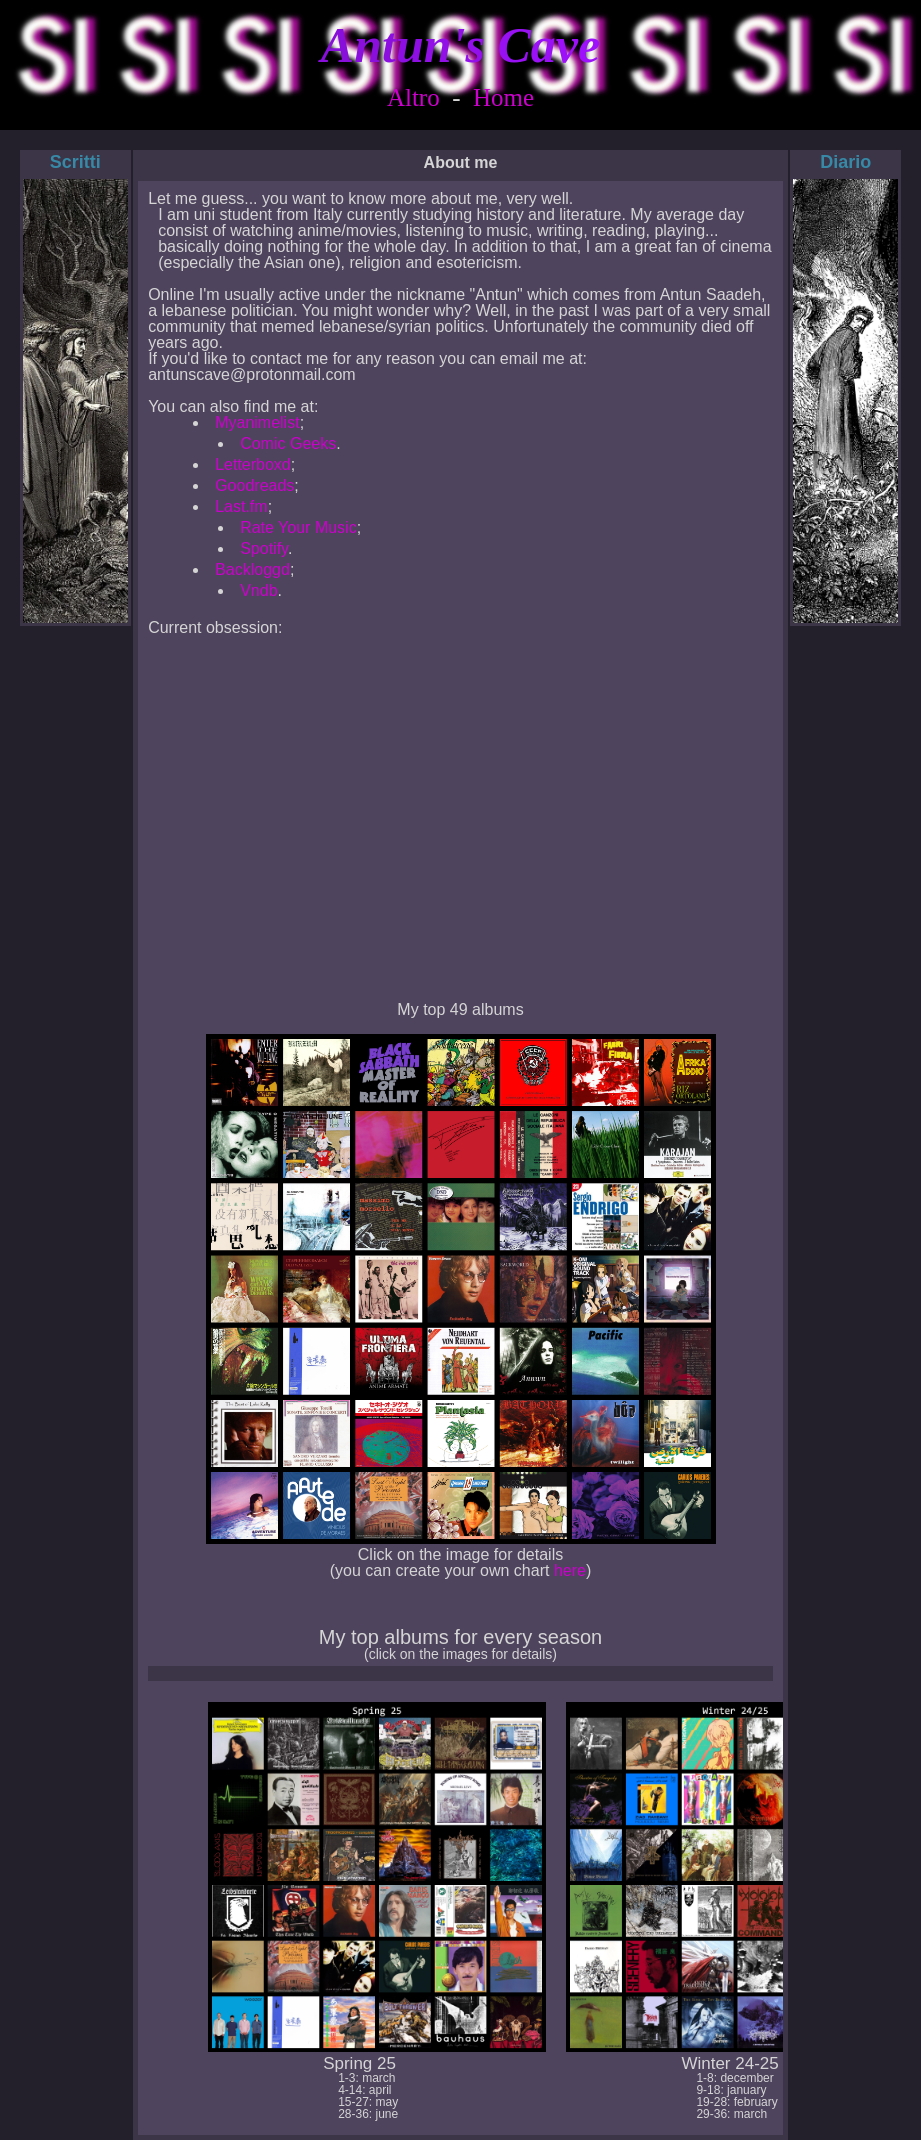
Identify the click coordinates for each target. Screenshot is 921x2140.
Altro (413, 97)
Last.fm (241, 506)
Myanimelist (257, 422)
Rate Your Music (298, 527)
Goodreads (254, 485)
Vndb (258, 590)
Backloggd (252, 569)
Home (503, 97)
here (570, 1570)
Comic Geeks (288, 443)
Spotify (264, 548)
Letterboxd (253, 464)
